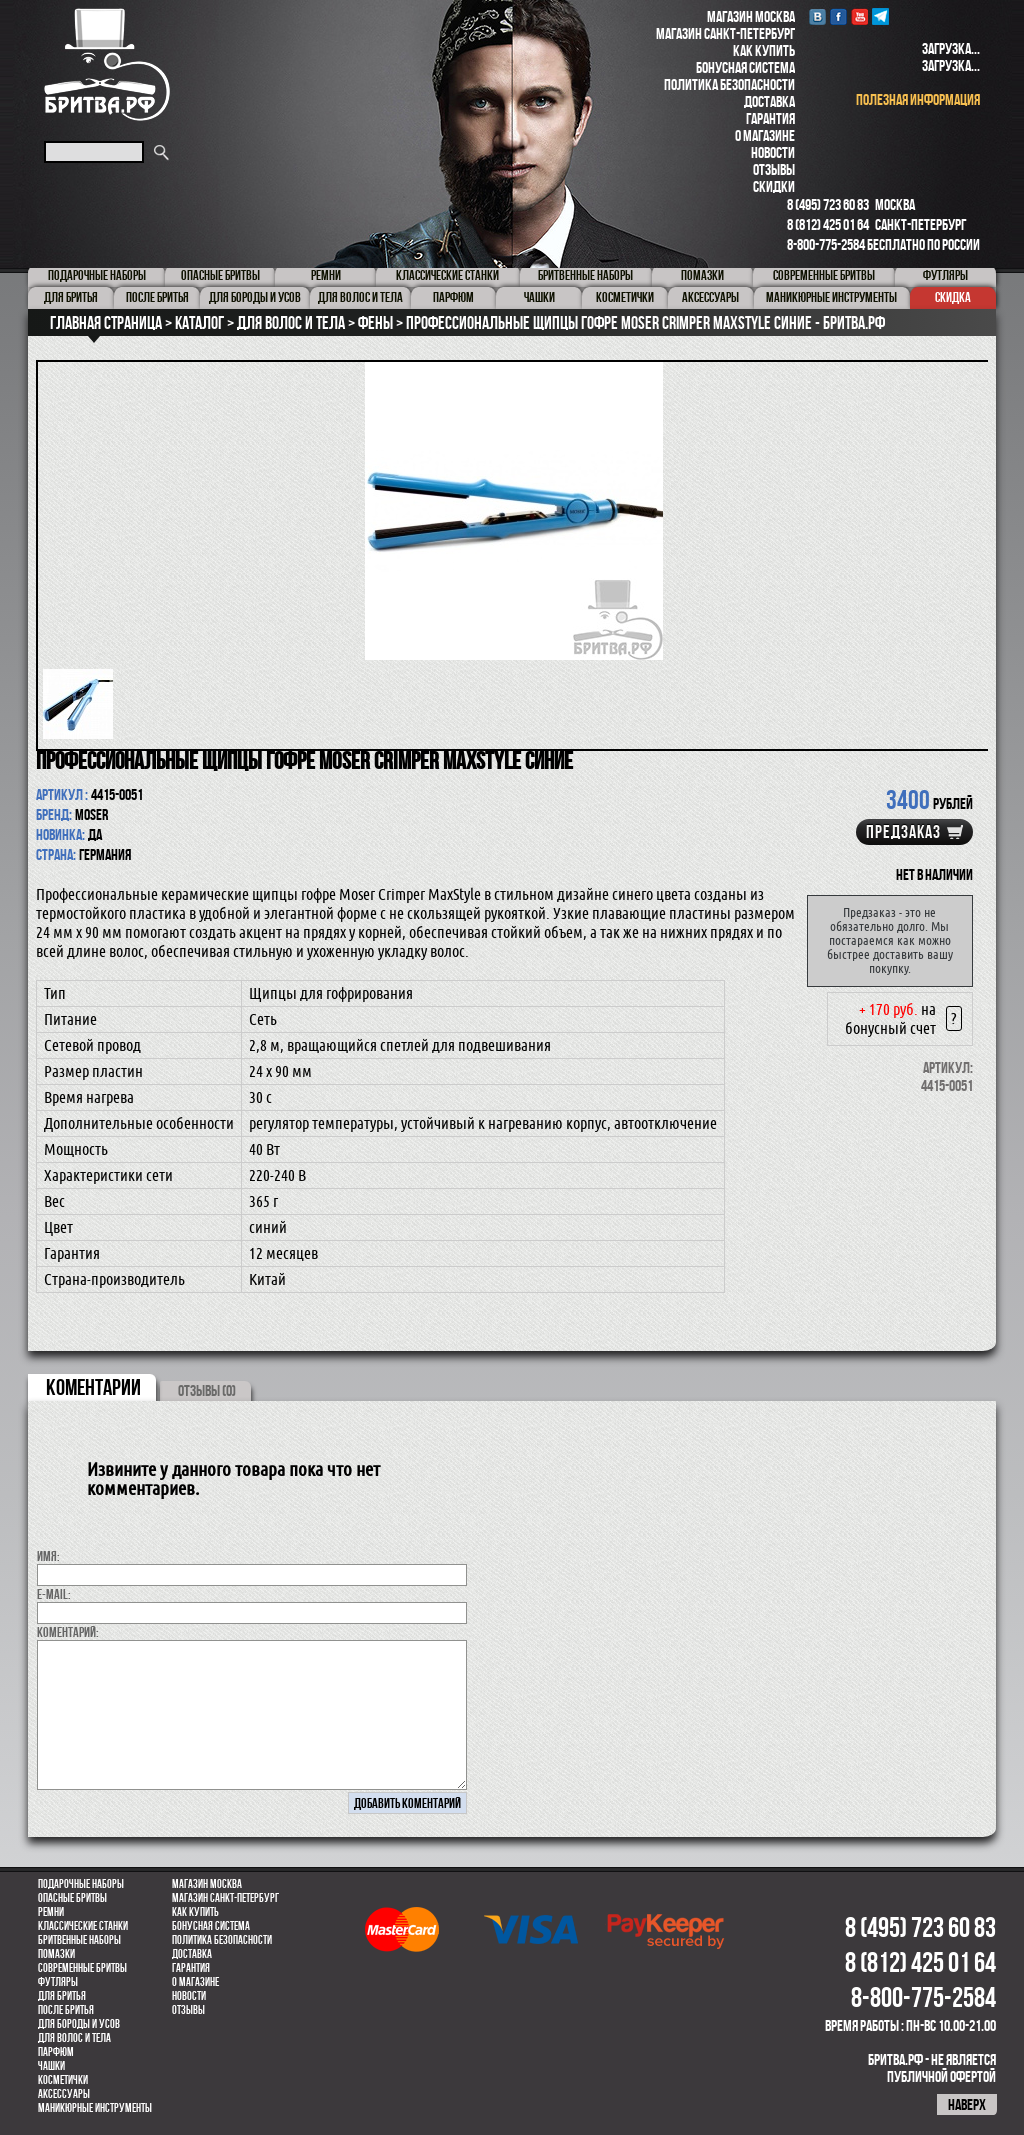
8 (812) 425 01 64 (828, 224)
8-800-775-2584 (826, 244)
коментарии (93, 1387)
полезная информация (918, 99)
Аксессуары (64, 2094)
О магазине (765, 135)
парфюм (56, 2052)
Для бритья (62, 1996)
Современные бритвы (82, 1968)
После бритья (66, 2010)
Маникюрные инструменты (95, 2108)
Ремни (51, 1912)
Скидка (953, 297)
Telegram (880, 16)
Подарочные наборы (81, 1884)
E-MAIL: (54, 1594)
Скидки (774, 186)
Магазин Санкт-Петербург (725, 33)
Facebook (838, 16)
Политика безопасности (729, 84)
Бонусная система (745, 67)
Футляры (58, 1982)
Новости (773, 152)
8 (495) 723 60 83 (828, 204)
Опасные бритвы (72, 1898)
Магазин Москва (751, 16)
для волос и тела (74, 2038)
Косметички (63, 2080)
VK (817, 16)
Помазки (56, 1954)
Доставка (769, 101)
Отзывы (774, 169)
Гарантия (770, 118)
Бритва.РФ (107, 64)
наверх (967, 2104)
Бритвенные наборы (79, 1940)
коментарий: (68, 1632)
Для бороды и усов (79, 2024)
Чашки (51, 2066)
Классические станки (83, 1926)
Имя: (48, 1556)
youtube (859, 16)
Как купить (764, 50)
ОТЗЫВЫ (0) (207, 1390)
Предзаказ (903, 832)
